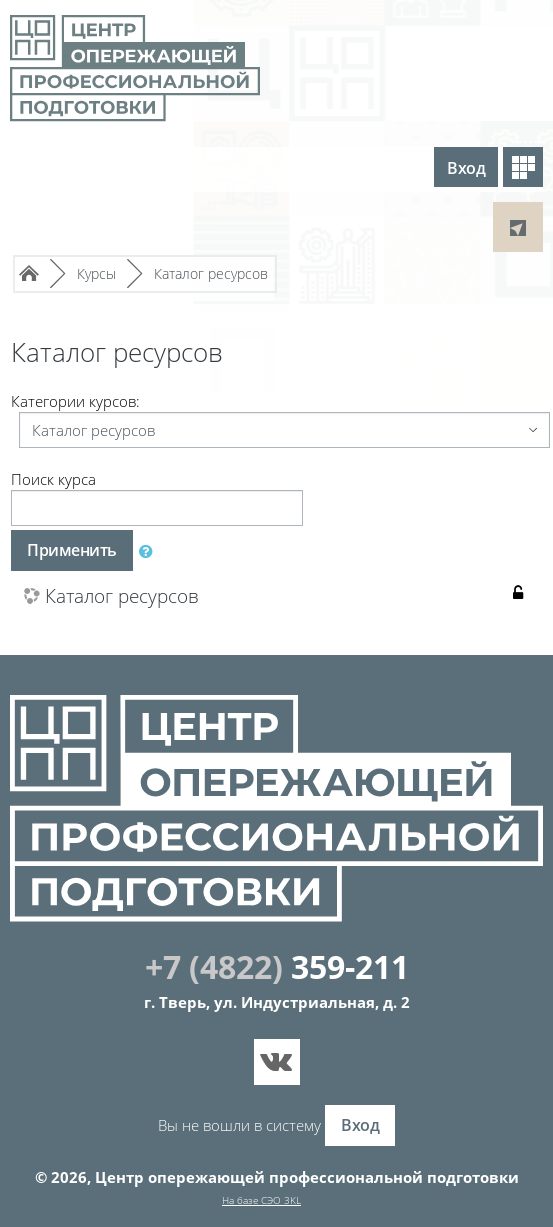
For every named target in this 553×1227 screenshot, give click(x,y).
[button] (150, 551)
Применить (72, 550)
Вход (466, 168)
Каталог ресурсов (127, 596)
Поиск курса (53, 479)
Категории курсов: (75, 401)
